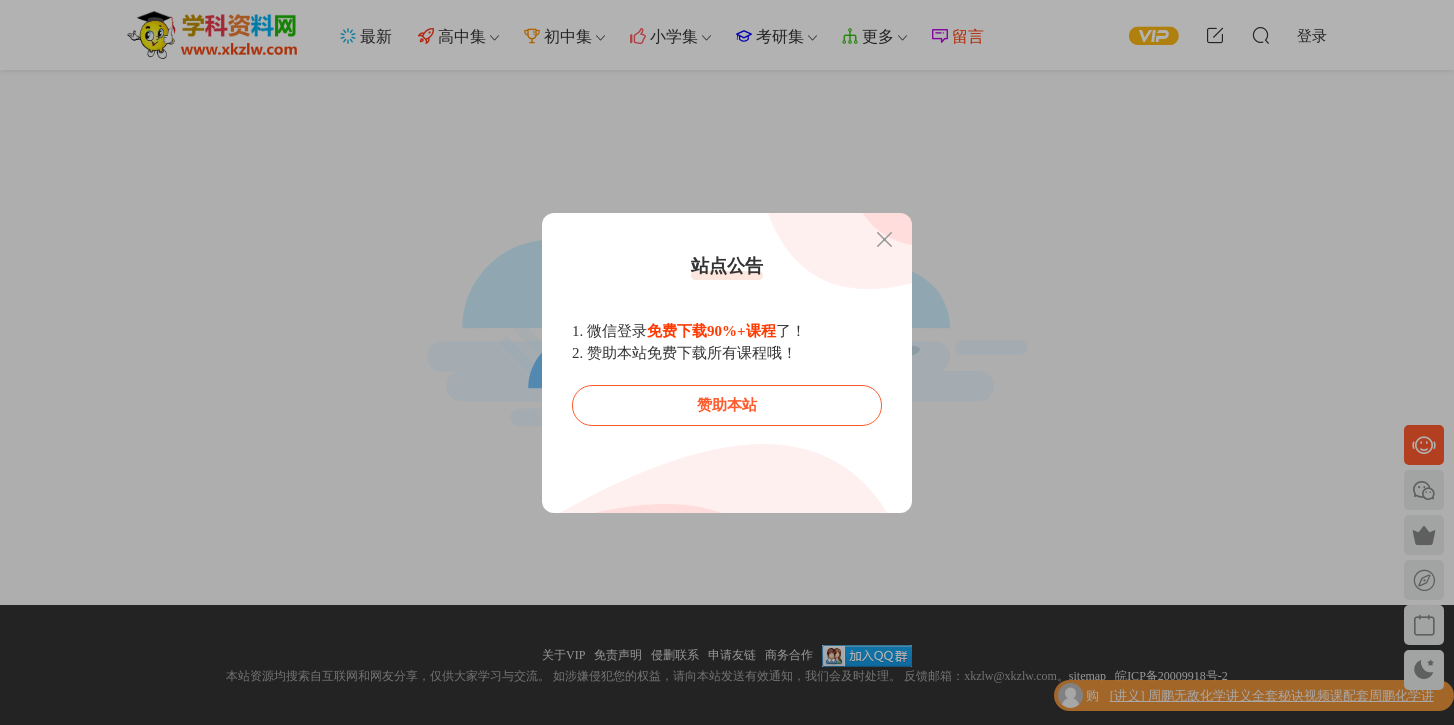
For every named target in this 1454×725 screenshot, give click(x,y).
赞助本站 (727, 405)
